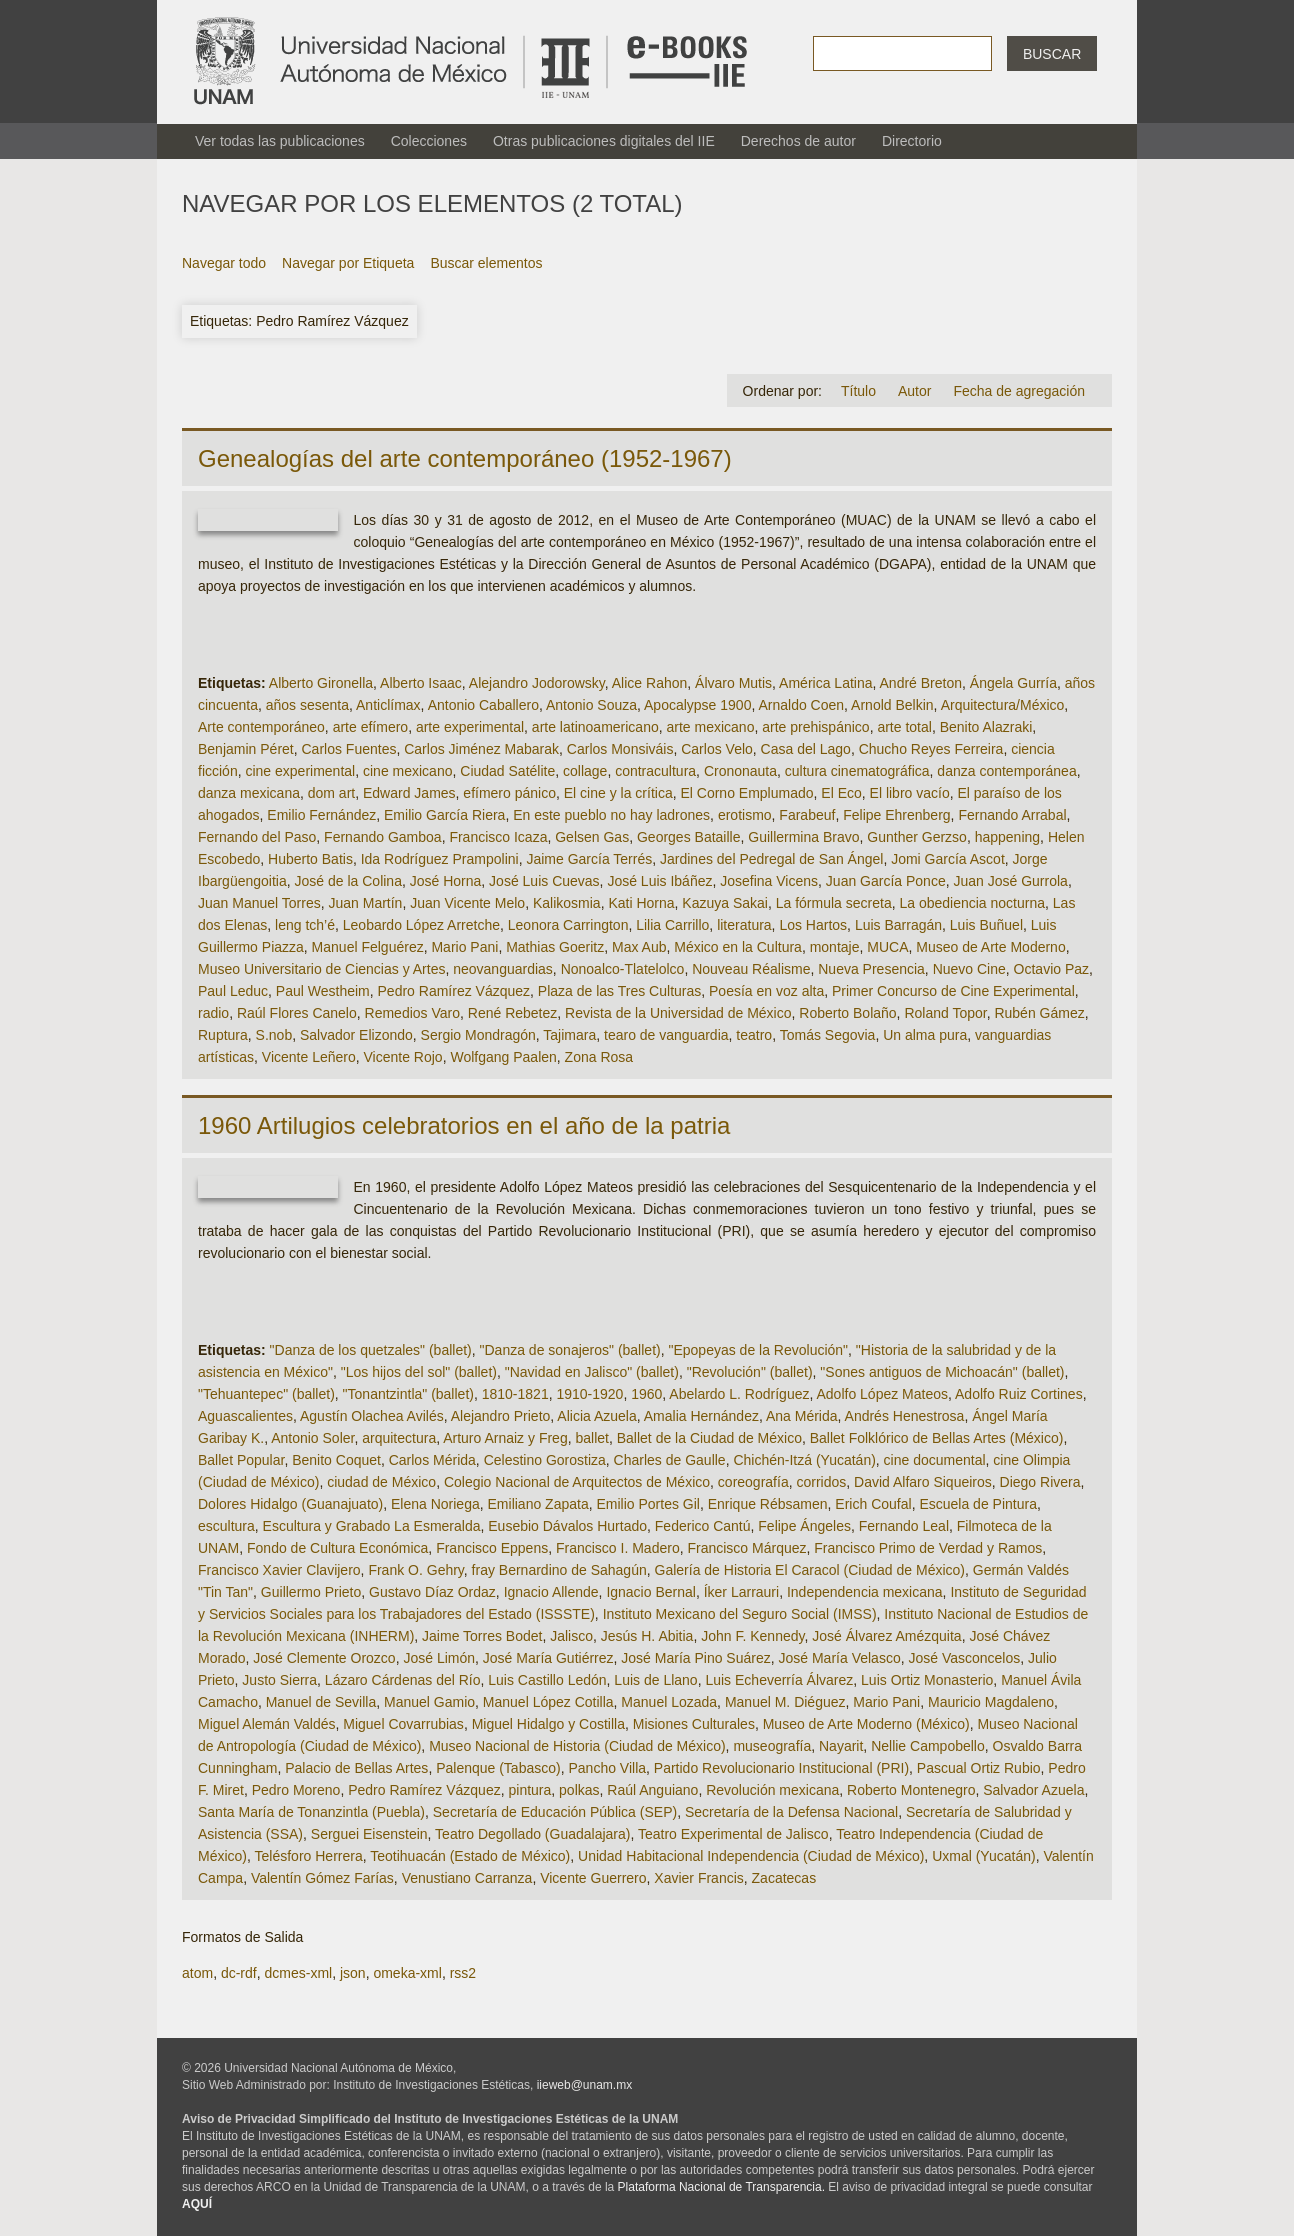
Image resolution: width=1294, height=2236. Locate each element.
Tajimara (569, 1035)
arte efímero (370, 727)
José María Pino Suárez (695, 1658)
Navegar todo (224, 263)
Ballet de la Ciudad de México (709, 1438)
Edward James (409, 793)
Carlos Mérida (432, 1460)
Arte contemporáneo (261, 727)
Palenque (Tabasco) (498, 1768)
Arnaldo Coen (801, 705)
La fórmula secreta (834, 903)
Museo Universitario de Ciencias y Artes (321, 969)
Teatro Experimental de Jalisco (733, 1834)
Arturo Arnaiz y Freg (505, 1438)
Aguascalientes (245, 1416)
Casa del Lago (806, 749)
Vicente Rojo (403, 1057)
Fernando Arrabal (1012, 815)
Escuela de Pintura (978, 1504)
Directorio (912, 141)
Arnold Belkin (892, 705)
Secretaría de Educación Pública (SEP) (555, 1812)
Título (858, 391)
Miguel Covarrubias (403, 1724)
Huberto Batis (310, 859)
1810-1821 (515, 1394)
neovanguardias (503, 969)
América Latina (825, 683)
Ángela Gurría (1013, 683)
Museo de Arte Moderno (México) (866, 1724)
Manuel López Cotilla (548, 1702)
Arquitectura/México (1003, 705)
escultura (226, 1526)
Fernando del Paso (257, 837)
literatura (744, 925)
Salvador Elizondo (356, 1035)
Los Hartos (813, 925)
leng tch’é (305, 925)
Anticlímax (388, 705)
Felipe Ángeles (804, 1526)
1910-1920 (589, 1394)
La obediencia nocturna (972, 903)
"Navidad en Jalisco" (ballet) (592, 1372)
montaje (835, 947)
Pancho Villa (607, 1768)
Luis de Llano (655, 1680)
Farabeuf (807, 815)
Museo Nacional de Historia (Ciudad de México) (577, 1746)
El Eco (841, 793)
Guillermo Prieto (311, 1592)
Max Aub (639, 947)
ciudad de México (381, 1482)
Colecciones (429, 141)
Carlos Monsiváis (620, 749)
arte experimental (470, 727)
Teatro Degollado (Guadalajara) (532, 1834)
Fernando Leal (904, 1526)
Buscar (1052, 54)
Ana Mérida (802, 1416)
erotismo (745, 815)
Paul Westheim (323, 991)
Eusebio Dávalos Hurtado (567, 1526)
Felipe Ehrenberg (896, 815)
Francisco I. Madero (618, 1548)
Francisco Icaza (498, 837)
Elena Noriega (435, 1504)
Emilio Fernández (321, 815)
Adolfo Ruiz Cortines (1019, 1394)
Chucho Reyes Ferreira (931, 749)
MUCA (887, 947)
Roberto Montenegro (911, 1790)
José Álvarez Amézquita (886, 1636)
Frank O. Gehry (415, 1570)
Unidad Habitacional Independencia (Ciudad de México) (751, 1856)
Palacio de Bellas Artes (356, 1768)
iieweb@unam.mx (585, 2085)
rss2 (463, 1973)
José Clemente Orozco (324, 1658)
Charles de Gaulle (670, 1460)
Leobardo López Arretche (421, 925)
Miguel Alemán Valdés (266, 1724)
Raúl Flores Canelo (297, 1013)
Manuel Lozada (669, 1702)
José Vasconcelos (964, 1658)
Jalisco (571, 1636)
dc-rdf (239, 1973)
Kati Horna (641, 903)
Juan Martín (365, 903)
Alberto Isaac (421, 683)
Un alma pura (925, 1035)
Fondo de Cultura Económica (337, 1548)
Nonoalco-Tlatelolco (623, 969)
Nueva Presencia (871, 969)
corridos (821, 1482)
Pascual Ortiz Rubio (979, 1768)
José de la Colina (348, 881)
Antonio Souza (591, 705)
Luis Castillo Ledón (547, 1680)
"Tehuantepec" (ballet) (266, 1394)
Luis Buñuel (986, 925)
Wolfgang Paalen (503, 1057)
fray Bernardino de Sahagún (559, 1570)
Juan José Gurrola (1010, 881)
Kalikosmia (567, 903)
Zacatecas (784, 1878)
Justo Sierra (279, 1680)
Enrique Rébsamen (768, 1504)
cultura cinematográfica (857, 771)
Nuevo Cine (969, 969)
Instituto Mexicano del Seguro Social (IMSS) (740, 1614)
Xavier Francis (698, 1878)
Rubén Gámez (1039, 1013)
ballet (591, 1438)
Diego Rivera (1040, 1482)
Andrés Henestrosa (905, 1416)
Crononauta (740, 771)
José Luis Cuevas (544, 881)
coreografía (753, 1482)
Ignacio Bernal (651, 1592)
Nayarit (841, 1746)
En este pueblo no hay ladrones (611, 815)
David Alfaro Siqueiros (923, 1482)
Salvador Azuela (1033, 1790)
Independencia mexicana (865, 1592)
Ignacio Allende (551, 1592)
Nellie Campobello (928, 1746)
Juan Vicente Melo (467, 903)
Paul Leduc (233, 991)
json (353, 1973)
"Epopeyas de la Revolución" (758, 1350)
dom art (331, 793)
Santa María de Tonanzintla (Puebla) (311, 1812)
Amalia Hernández (701, 1416)
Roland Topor (945, 1013)
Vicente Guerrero (593, 1878)
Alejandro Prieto (501, 1416)
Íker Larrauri (741, 1592)
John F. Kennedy (752, 1636)
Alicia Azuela (596, 1416)
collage (585, 771)
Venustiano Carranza (467, 1878)
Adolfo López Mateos (882, 1394)
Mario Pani (464, 947)
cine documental (935, 1460)
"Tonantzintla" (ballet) (408, 1394)
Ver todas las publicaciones (280, 141)
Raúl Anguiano (652, 1790)
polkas (579, 1790)
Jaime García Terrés (589, 859)
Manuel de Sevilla (321, 1702)
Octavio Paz (1051, 969)
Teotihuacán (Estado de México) (470, 1856)
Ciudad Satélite (507, 771)
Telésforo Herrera (309, 1856)
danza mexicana (249, 793)
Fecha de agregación (1019, 391)
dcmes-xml (298, 1973)
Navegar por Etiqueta (348, 263)
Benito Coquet (336, 1460)
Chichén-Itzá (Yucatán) (804, 1460)
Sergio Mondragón (478, 1035)
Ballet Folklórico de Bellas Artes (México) (937, 1438)
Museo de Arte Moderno (990, 947)
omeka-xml (407, 1973)
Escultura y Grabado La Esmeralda (372, 1526)
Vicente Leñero (309, 1057)
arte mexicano (711, 727)
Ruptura (223, 1035)
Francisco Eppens (492, 1548)
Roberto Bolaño (847, 1013)
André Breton (921, 683)
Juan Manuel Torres (259, 903)
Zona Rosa (599, 1057)
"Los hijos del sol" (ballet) (419, 1372)
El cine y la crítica (618, 793)
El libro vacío (910, 793)
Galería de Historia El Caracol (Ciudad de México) (810, 1570)
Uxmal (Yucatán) (983, 1856)
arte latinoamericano (595, 727)
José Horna (446, 881)
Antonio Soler (312, 1438)
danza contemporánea (1006, 771)
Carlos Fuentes (349, 749)
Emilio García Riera (444, 815)
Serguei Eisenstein (369, 1834)
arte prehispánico (815, 727)
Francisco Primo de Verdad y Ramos (928, 1548)
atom (197, 1973)
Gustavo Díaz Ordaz (432, 1592)
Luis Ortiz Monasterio (927, 1680)
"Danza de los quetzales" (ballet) (371, 1350)
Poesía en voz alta (766, 991)
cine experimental (300, 771)
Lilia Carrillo (672, 925)
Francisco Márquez (746, 1548)
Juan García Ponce (886, 881)
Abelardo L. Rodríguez (739, 1394)
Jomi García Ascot (948, 859)
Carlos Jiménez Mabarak (481, 749)
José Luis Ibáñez (659, 881)
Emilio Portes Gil (647, 1504)
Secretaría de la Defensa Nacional (791, 1812)
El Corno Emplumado (746, 793)
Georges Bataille (689, 837)
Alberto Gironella (321, 683)
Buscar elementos (486, 263)
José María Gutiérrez (548, 1658)
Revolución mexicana (772, 1790)
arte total (904, 727)
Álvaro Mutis (733, 683)
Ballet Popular (241, 1460)
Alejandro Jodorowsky (537, 683)
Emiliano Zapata (538, 1504)
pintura (529, 1790)
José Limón (439, 1658)
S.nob (274, 1035)
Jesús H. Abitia (647, 1636)
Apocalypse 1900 (697, 705)
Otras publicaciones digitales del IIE (604, 141)
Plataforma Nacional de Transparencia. (721, 2187)
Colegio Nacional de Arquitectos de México (577, 1482)
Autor (914, 391)
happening (1007, 837)
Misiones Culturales (694, 1724)
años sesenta (307, 705)
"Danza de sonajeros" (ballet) (570, 1350)
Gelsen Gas (592, 837)
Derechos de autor (798, 141)
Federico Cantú (703, 1526)
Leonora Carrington (568, 925)
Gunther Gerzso (917, 837)
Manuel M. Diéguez (785, 1702)
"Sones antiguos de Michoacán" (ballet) (942, 1372)
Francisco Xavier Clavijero (279, 1570)
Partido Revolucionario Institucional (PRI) (781, 1768)
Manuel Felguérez (368, 947)
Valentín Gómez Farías (322, 1878)
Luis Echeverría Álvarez (779, 1680)
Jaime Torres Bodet (482, 1636)
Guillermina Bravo (803, 837)
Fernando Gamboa (383, 837)
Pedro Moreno (296, 1790)
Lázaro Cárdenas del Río (403, 1680)
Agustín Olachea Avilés (372, 1416)
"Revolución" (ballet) (750, 1372)
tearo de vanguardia (666, 1035)
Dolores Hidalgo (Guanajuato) (290, 1504)
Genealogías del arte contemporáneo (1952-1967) (465, 458)
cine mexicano (408, 771)
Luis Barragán (898, 925)
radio (213, 1013)
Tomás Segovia (828, 1035)
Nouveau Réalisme (751, 969)
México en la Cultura (738, 947)
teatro (754, 1035)
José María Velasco (840, 1658)
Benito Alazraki (986, 727)
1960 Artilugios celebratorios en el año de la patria (464, 1125)
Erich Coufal (873, 1504)
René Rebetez (513, 1013)
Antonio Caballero (483, 705)
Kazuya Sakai (725, 903)
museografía (772, 1746)
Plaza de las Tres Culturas (619, 991)
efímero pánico (509, 793)
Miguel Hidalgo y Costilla (548, 1724)
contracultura (655, 771)
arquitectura (399, 1438)
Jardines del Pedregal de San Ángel (771, 859)
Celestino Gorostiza (545, 1460)
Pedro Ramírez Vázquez (454, 991)
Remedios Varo (412, 1013)
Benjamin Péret (246, 749)
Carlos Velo (717, 749)
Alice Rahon (650, 683)
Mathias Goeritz (555, 947)
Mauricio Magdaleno (991, 1702)
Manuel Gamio (429, 1702)
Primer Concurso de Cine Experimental (953, 991)
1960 (646, 1394)
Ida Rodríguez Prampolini (440, 859)
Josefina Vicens (769, 881)
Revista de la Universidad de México (678, 1013)
